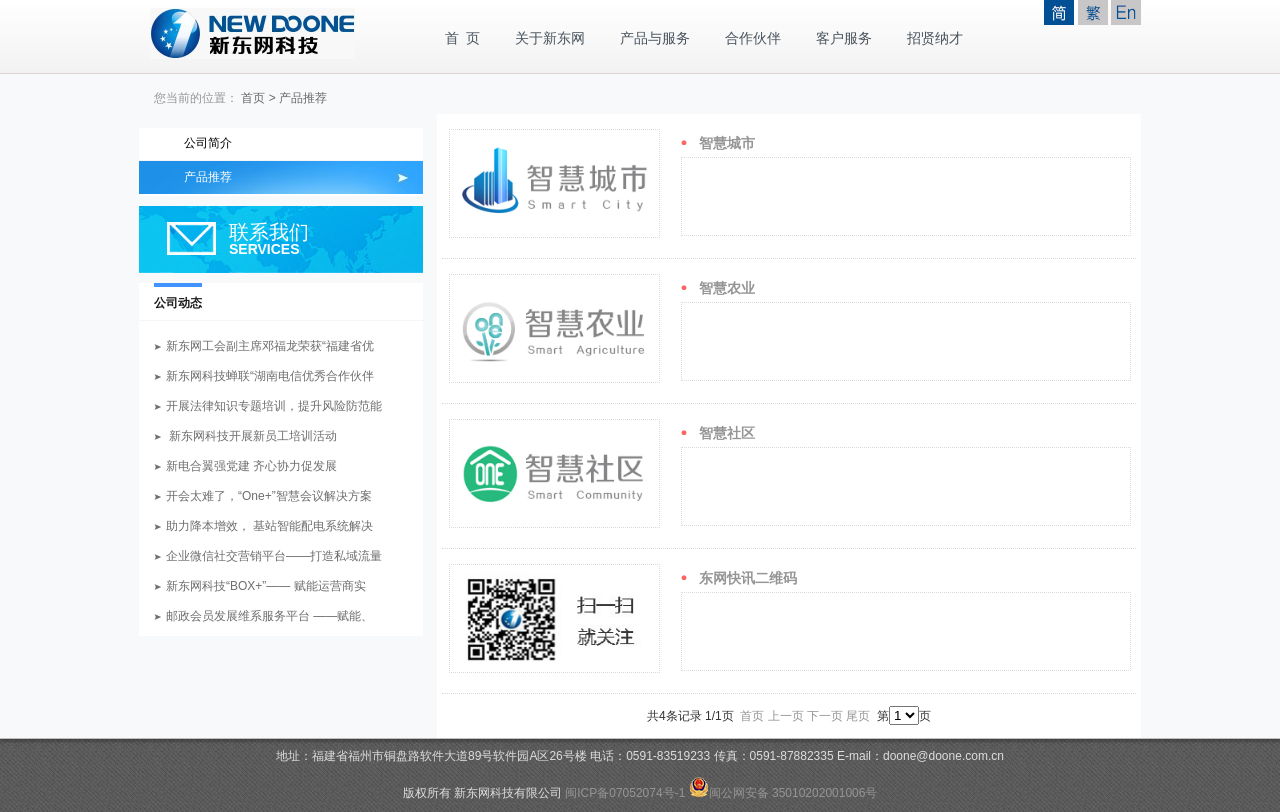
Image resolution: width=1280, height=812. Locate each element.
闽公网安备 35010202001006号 (783, 793)
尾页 (858, 716)
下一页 (825, 716)
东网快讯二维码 (748, 578)
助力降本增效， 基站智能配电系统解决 (269, 526)
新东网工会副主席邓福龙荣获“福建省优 (270, 346)
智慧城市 (727, 143)
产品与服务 (655, 38)
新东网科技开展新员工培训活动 (251, 436)
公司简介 (208, 143)
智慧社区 (727, 433)
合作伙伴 (753, 38)
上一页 (786, 716)
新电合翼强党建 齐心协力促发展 (251, 466)
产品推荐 (303, 98)
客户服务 (844, 38)
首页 (253, 98)
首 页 (462, 38)
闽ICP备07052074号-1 (625, 793)
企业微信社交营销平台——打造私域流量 (274, 556)
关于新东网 (550, 38)
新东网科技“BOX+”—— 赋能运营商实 (266, 586)
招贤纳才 (935, 38)
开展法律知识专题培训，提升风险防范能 (274, 406)
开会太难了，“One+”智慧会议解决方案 (269, 496)
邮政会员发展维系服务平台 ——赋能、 (269, 616)
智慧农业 (727, 288)
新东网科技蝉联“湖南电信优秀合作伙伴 (270, 376)
